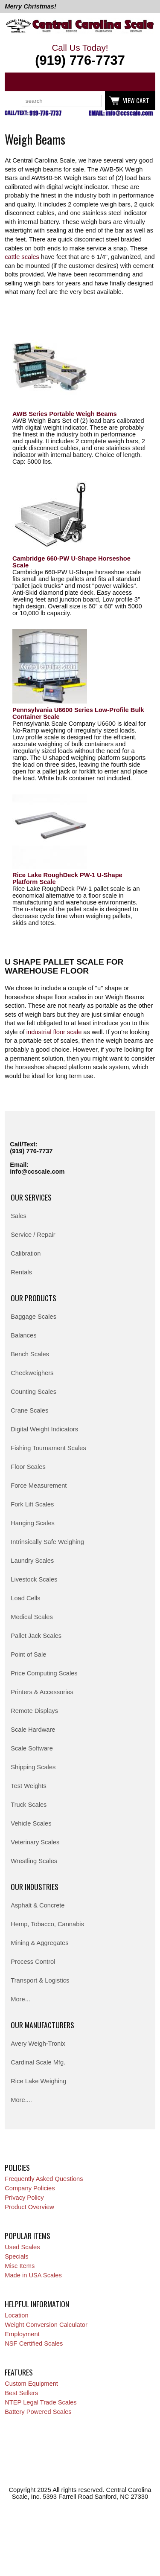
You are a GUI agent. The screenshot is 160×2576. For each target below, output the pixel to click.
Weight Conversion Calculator (46, 2324)
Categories (15, 82)
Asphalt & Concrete (37, 1905)
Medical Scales (32, 1617)
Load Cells (25, 1598)
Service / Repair (33, 1234)
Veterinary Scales (35, 1842)
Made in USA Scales (33, 2275)
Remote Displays (34, 1710)
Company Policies (30, 2188)
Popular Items (27, 2235)
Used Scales (22, 2247)
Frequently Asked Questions (44, 2178)
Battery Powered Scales (38, 2411)
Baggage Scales (33, 1316)
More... (20, 1999)
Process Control (33, 1961)
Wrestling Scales (34, 1861)
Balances (23, 1335)
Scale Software (32, 1748)
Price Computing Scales (44, 1673)
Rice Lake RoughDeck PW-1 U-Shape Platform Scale (67, 878)
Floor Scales (28, 1466)
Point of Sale (28, 1654)
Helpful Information (37, 2303)
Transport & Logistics (40, 1980)
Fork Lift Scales (32, 1504)
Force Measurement (39, 1485)
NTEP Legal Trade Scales (40, 2402)
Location (16, 2315)
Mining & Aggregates (39, 1942)
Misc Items (20, 2265)
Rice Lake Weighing (38, 2081)
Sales (18, 1215)
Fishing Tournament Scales (48, 1448)
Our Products (33, 1297)
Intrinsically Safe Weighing (47, 1541)
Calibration (26, 1253)
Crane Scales (29, 1410)
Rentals (21, 1272)
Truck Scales (29, 1804)
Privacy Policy (24, 2197)
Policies (17, 2167)
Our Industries (34, 1886)
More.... (21, 2099)
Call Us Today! (80, 55)
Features (19, 2372)
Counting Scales (33, 1391)
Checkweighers (32, 1372)
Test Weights (29, 1785)
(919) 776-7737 (31, 1151)
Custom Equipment (31, 2383)
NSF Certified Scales (34, 2343)
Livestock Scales (34, 1579)
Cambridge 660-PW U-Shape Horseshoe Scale (71, 562)
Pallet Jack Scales (36, 1635)
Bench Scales (30, 1354)
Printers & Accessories (42, 1692)
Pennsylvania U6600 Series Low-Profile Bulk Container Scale (78, 713)
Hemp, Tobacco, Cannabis (47, 1924)
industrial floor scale (54, 1032)
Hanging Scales (33, 1523)
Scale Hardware (33, 1729)
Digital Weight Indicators (44, 1429)
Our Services (31, 1197)
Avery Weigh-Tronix (38, 2043)
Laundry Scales (32, 1560)
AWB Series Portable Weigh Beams (64, 413)
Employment (22, 2334)
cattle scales (22, 256)
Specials (16, 2256)
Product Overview (29, 2207)
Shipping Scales (33, 1767)
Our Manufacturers (42, 2024)
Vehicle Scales (31, 1823)
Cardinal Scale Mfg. (38, 2062)
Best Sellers (21, 2393)
